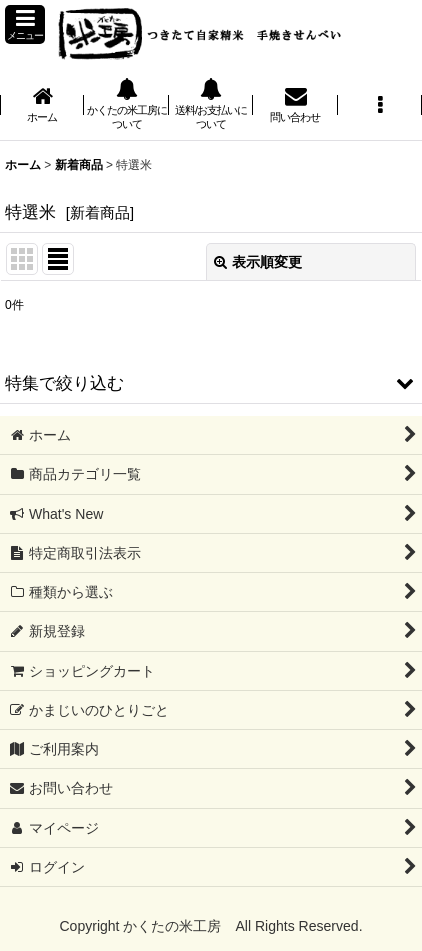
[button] (25, 24)
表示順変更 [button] (258, 262)
